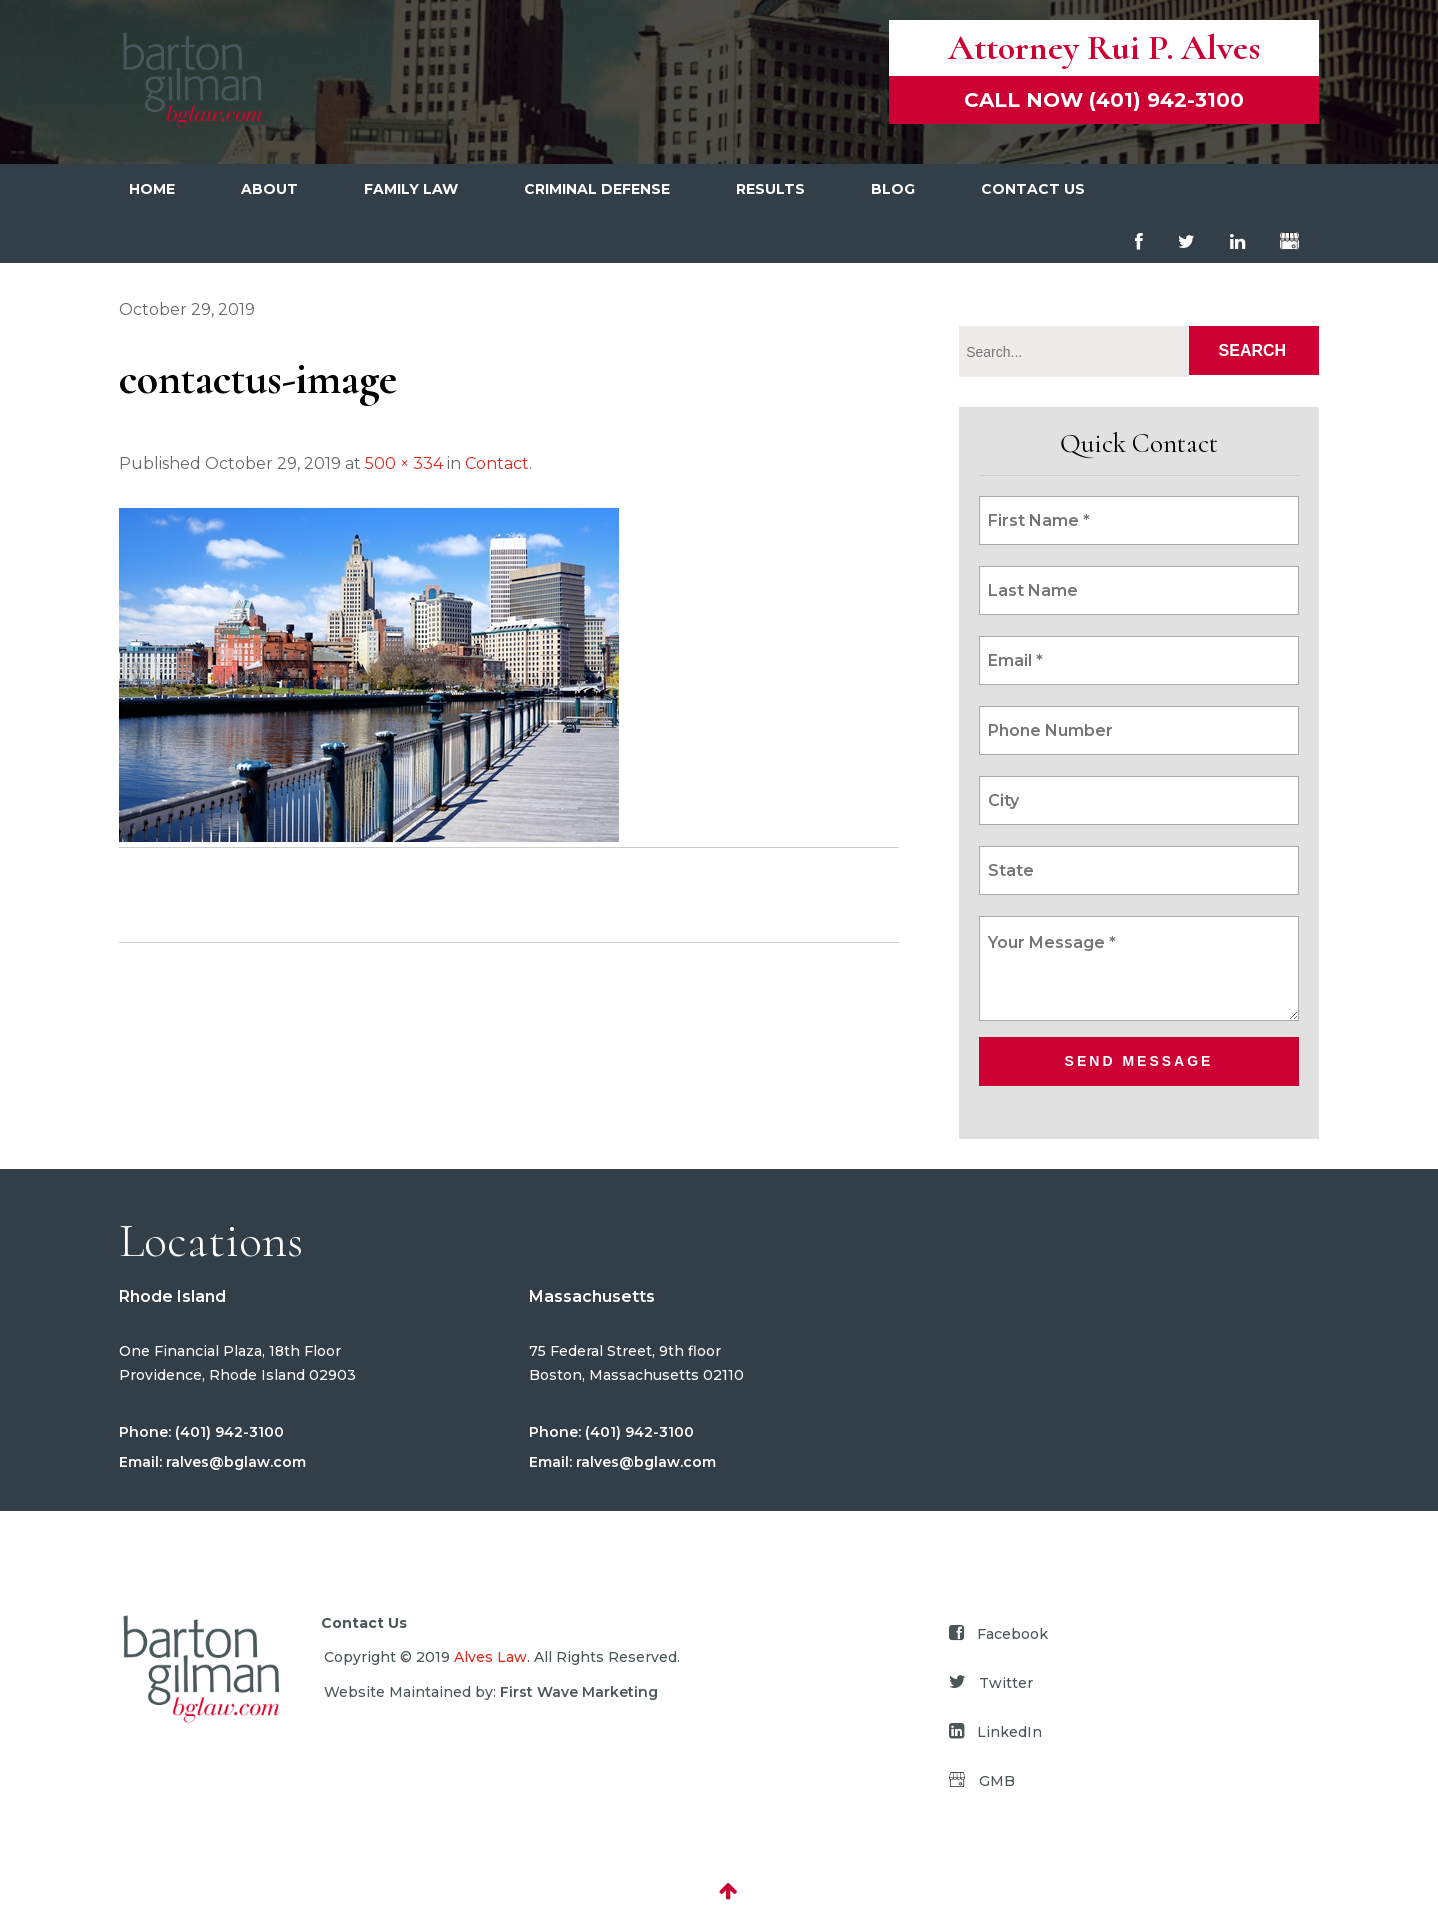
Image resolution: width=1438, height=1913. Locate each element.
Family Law (411, 189)
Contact (497, 463)
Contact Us (1033, 189)
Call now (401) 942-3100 (1104, 100)
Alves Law (490, 1657)
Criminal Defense (597, 189)
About (269, 189)
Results (770, 189)
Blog (893, 189)
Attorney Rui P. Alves (1104, 47)
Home (152, 189)
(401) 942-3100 (227, 1432)
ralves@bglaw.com (234, 1462)
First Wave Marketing (579, 1692)
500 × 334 (404, 463)
